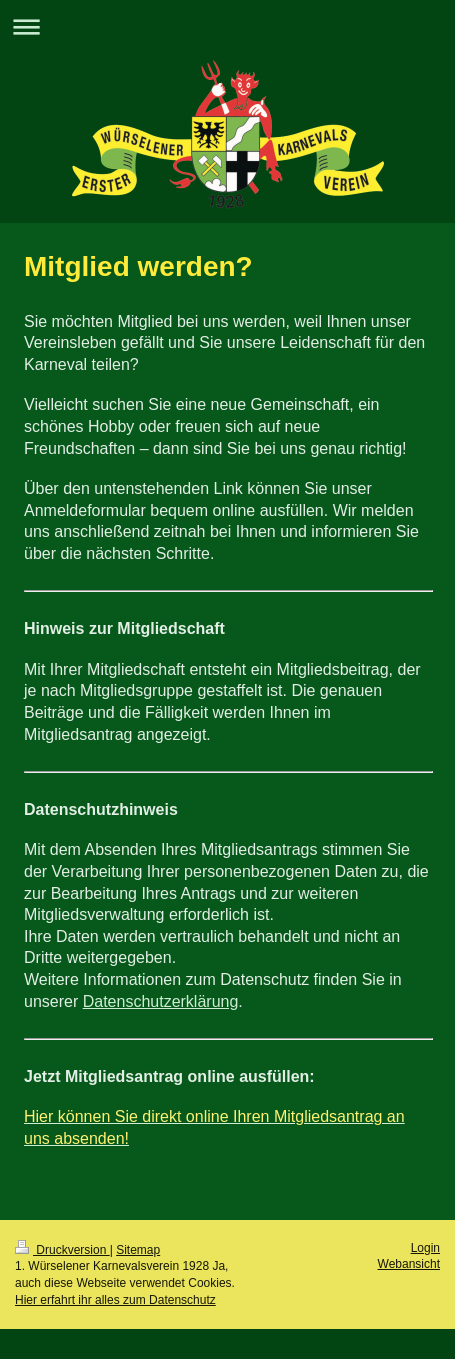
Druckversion (62, 1250)
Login (425, 1248)
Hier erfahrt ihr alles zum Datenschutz (115, 1300)
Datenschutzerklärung (161, 1001)
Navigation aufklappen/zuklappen (227, 26)
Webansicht (409, 1264)
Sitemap (138, 1250)
